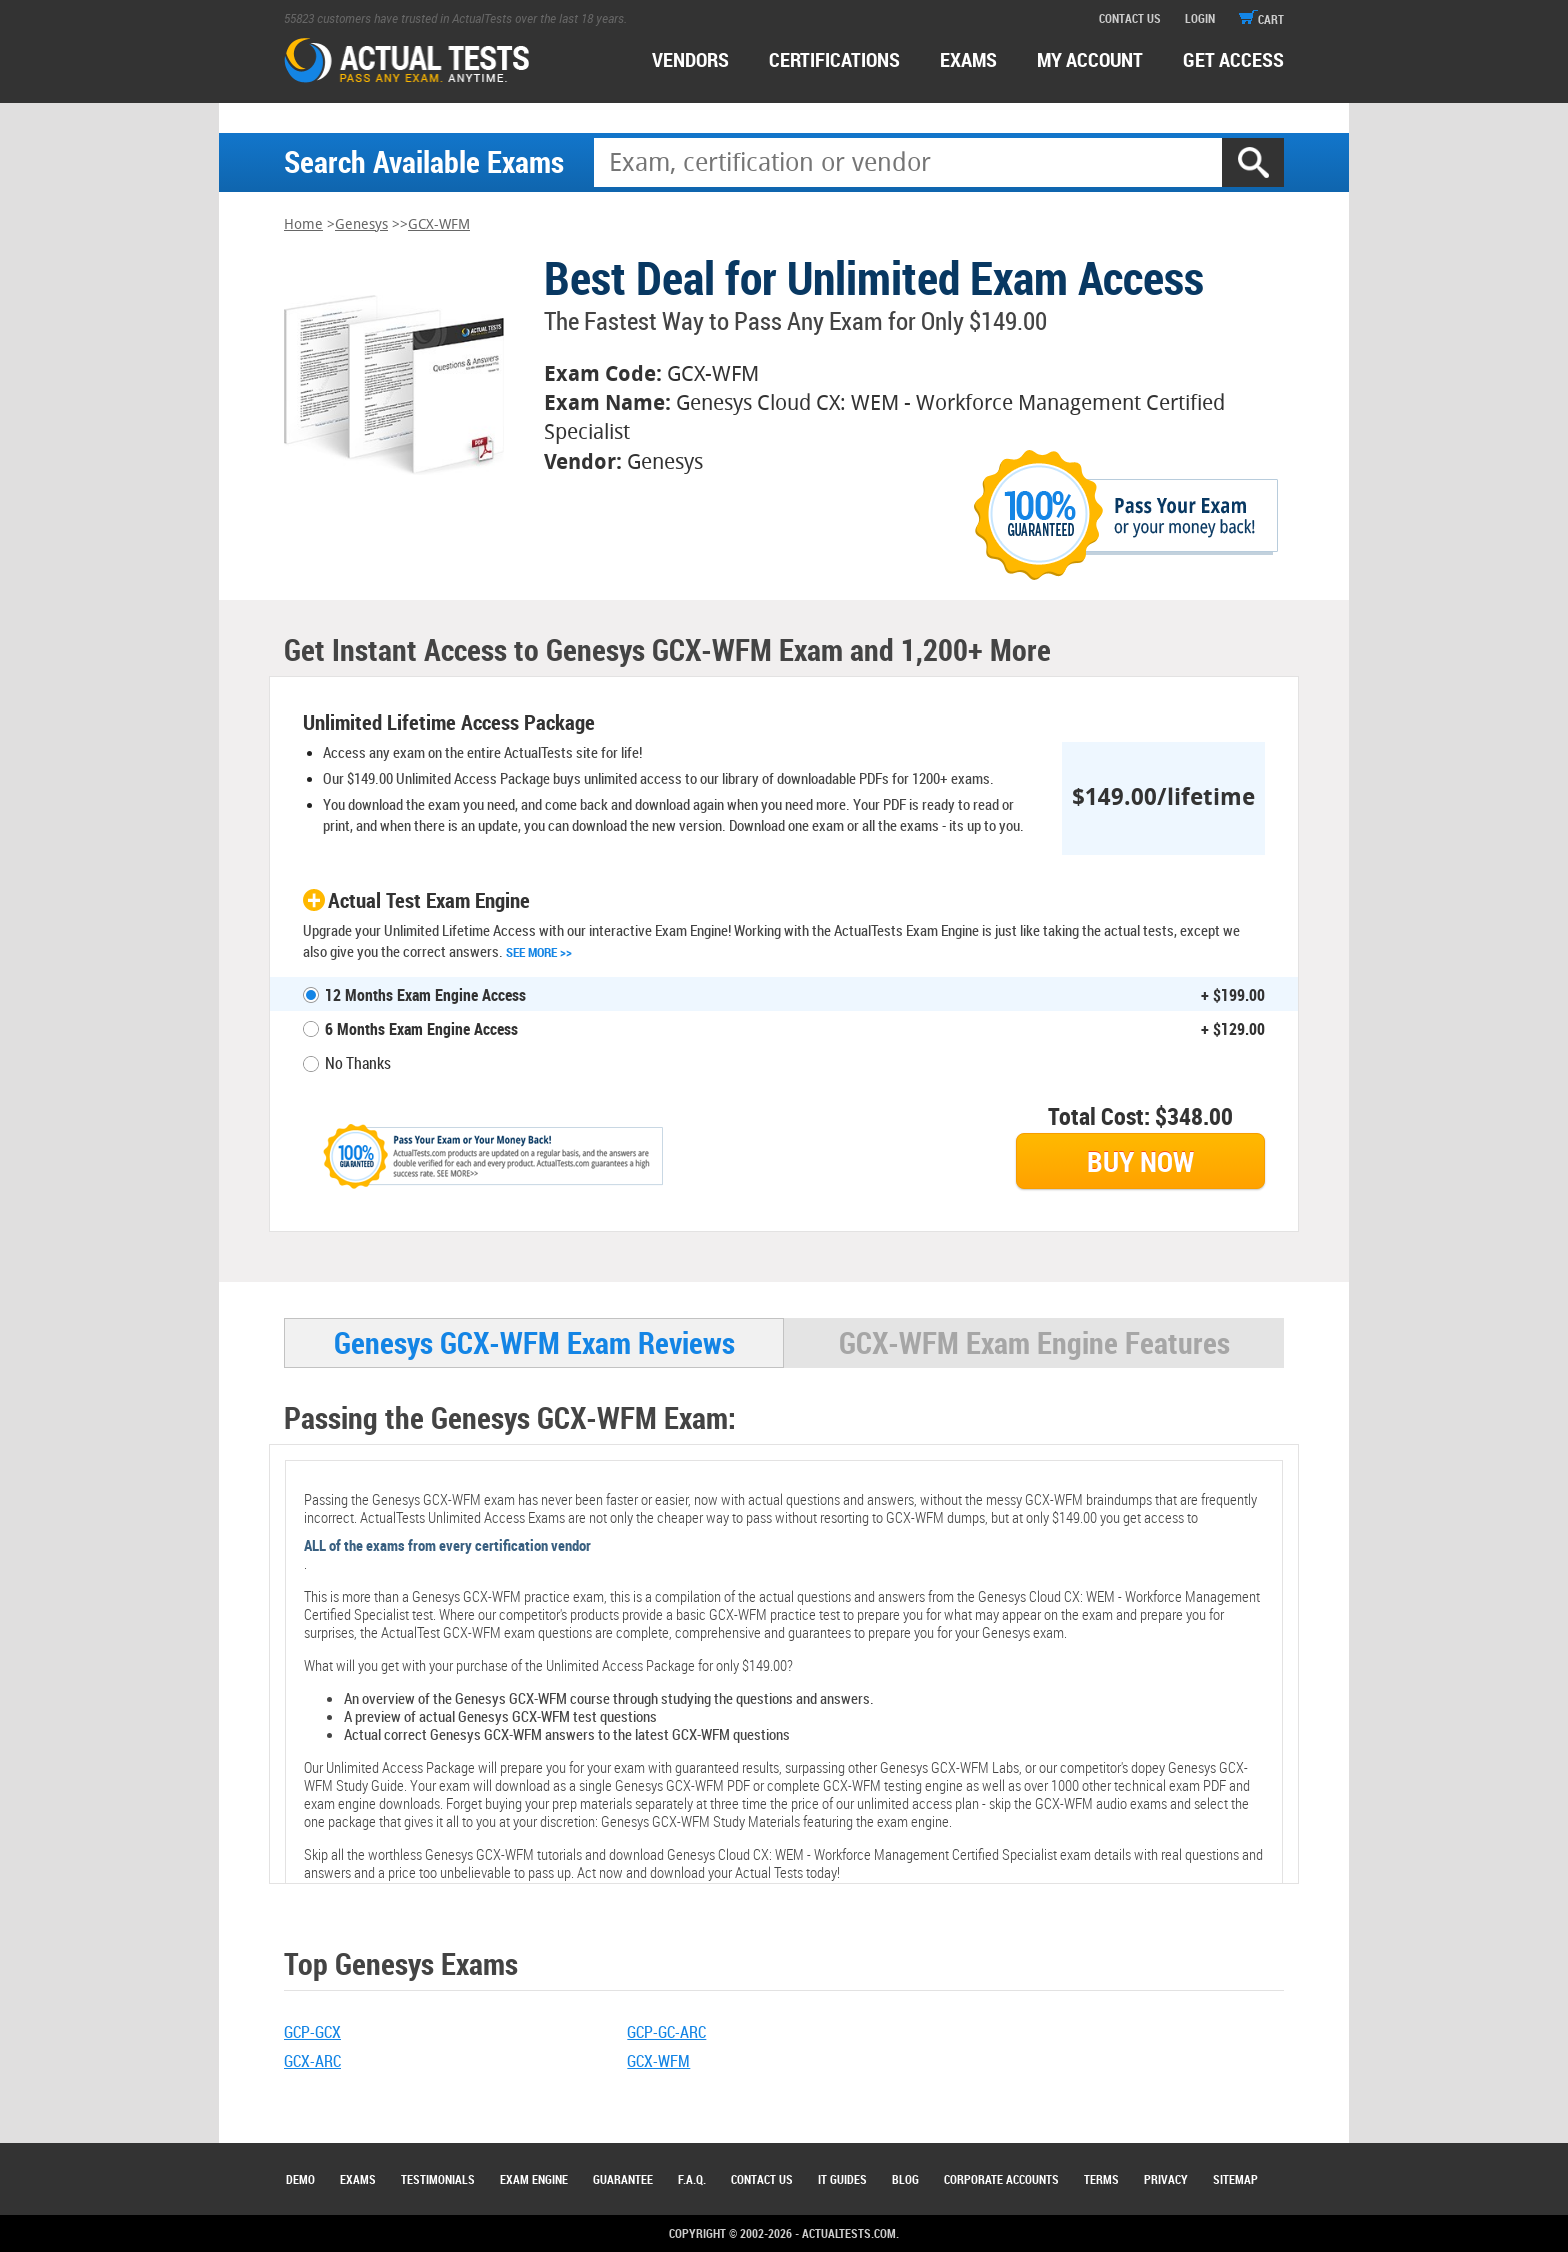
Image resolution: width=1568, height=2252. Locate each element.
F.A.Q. (692, 2179)
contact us (1130, 18)
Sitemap (1235, 2179)
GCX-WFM (439, 224)
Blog (905, 2179)
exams (968, 59)
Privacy (1166, 2179)
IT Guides (842, 2179)
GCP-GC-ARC (666, 2032)
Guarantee (623, 2179)
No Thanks (358, 1063)
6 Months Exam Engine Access (421, 1029)
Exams (358, 2179)
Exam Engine (534, 2179)
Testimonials (438, 2179)
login (1200, 18)
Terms (1101, 2179)
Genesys (361, 224)
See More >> (539, 952)
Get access (1233, 59)
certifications (834, 59)
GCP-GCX (312, 2032)
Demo (300, 2179)
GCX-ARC (312, 2061)
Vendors (690, 59)
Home (303, 224)
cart (1261, 19)
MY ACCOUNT (1090, 59)
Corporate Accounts (1001, 2179)
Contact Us (762, 2179)
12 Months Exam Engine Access (425, 995)
